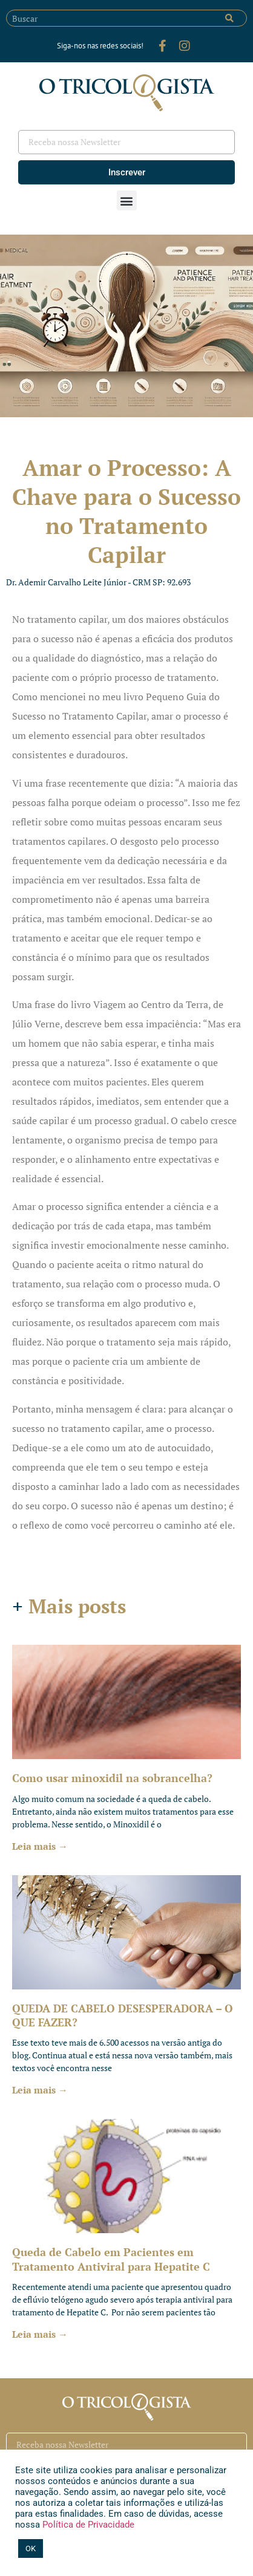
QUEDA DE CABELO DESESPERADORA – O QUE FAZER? (122, 2015)
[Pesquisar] (229, 18)
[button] (127, 200)
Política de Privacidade (87, 2524)
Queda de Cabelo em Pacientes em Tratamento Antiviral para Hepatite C (111, 2259)
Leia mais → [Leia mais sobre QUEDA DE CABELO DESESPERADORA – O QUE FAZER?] (40, 2089)
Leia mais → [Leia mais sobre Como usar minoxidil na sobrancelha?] (40, 1846)
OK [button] (30, 2548)
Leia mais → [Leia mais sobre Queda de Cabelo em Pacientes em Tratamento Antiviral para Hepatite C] (40, 2334)
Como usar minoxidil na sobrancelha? (112, 1778)
